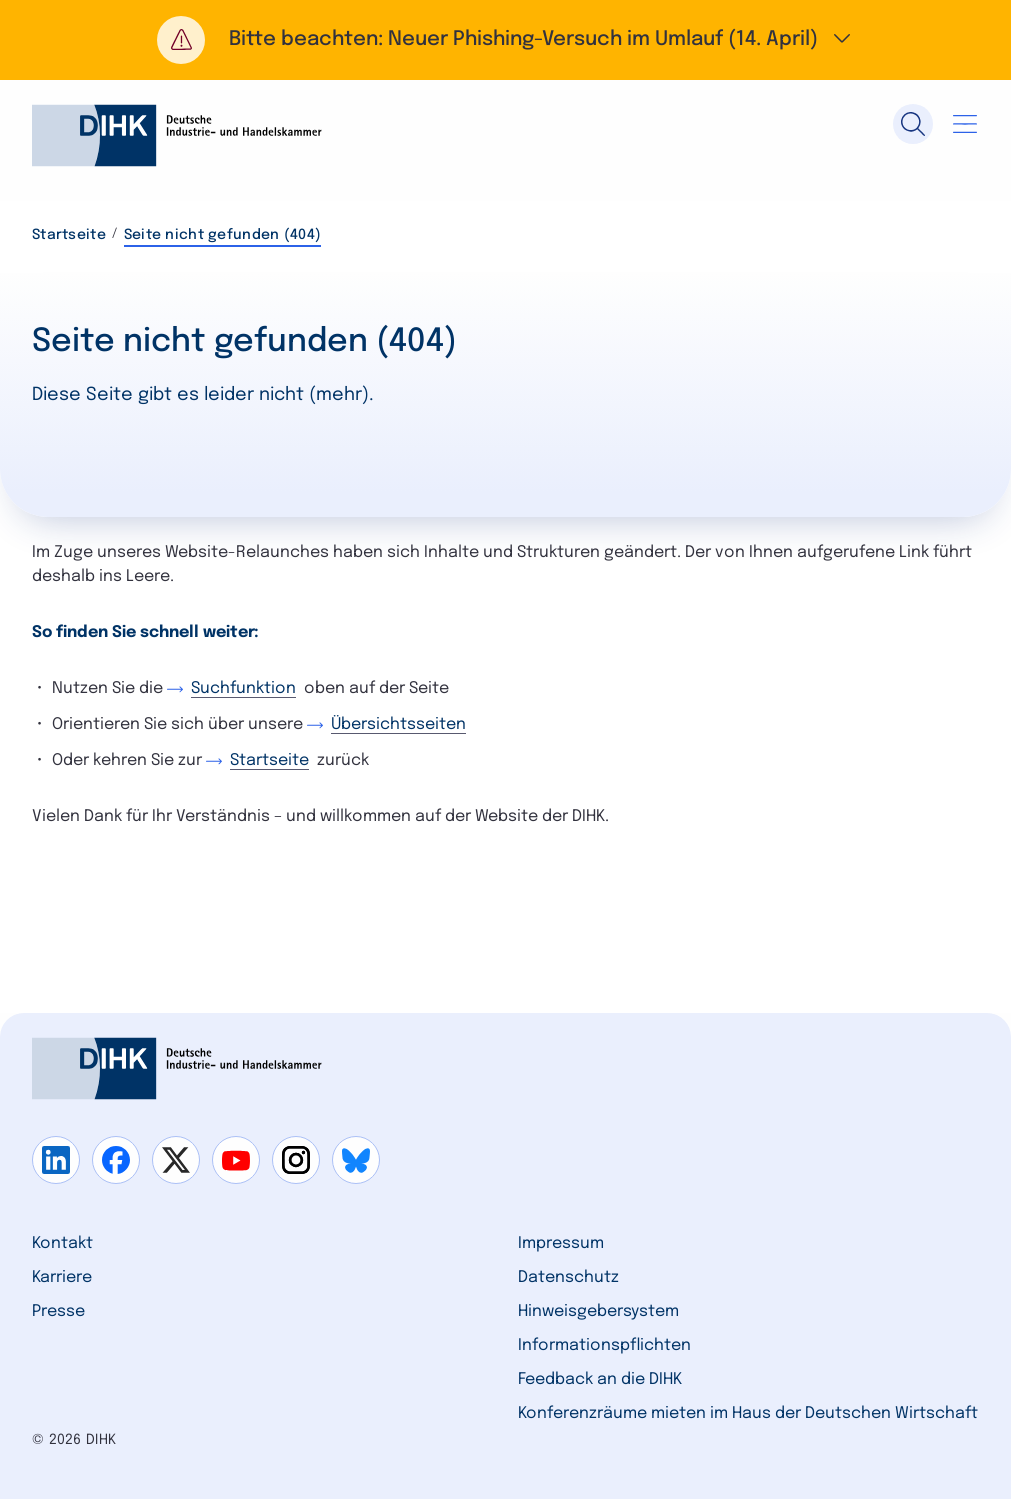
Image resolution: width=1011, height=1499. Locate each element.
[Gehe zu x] (176, 1160)
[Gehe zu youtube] (236, 1160)
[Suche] (913, 124)
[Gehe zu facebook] (116, 1160)
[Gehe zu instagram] (296, 1160)
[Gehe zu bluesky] (356, 1160)
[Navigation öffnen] (965, 124)
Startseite (69, 235)
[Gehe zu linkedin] (56, 1160)
